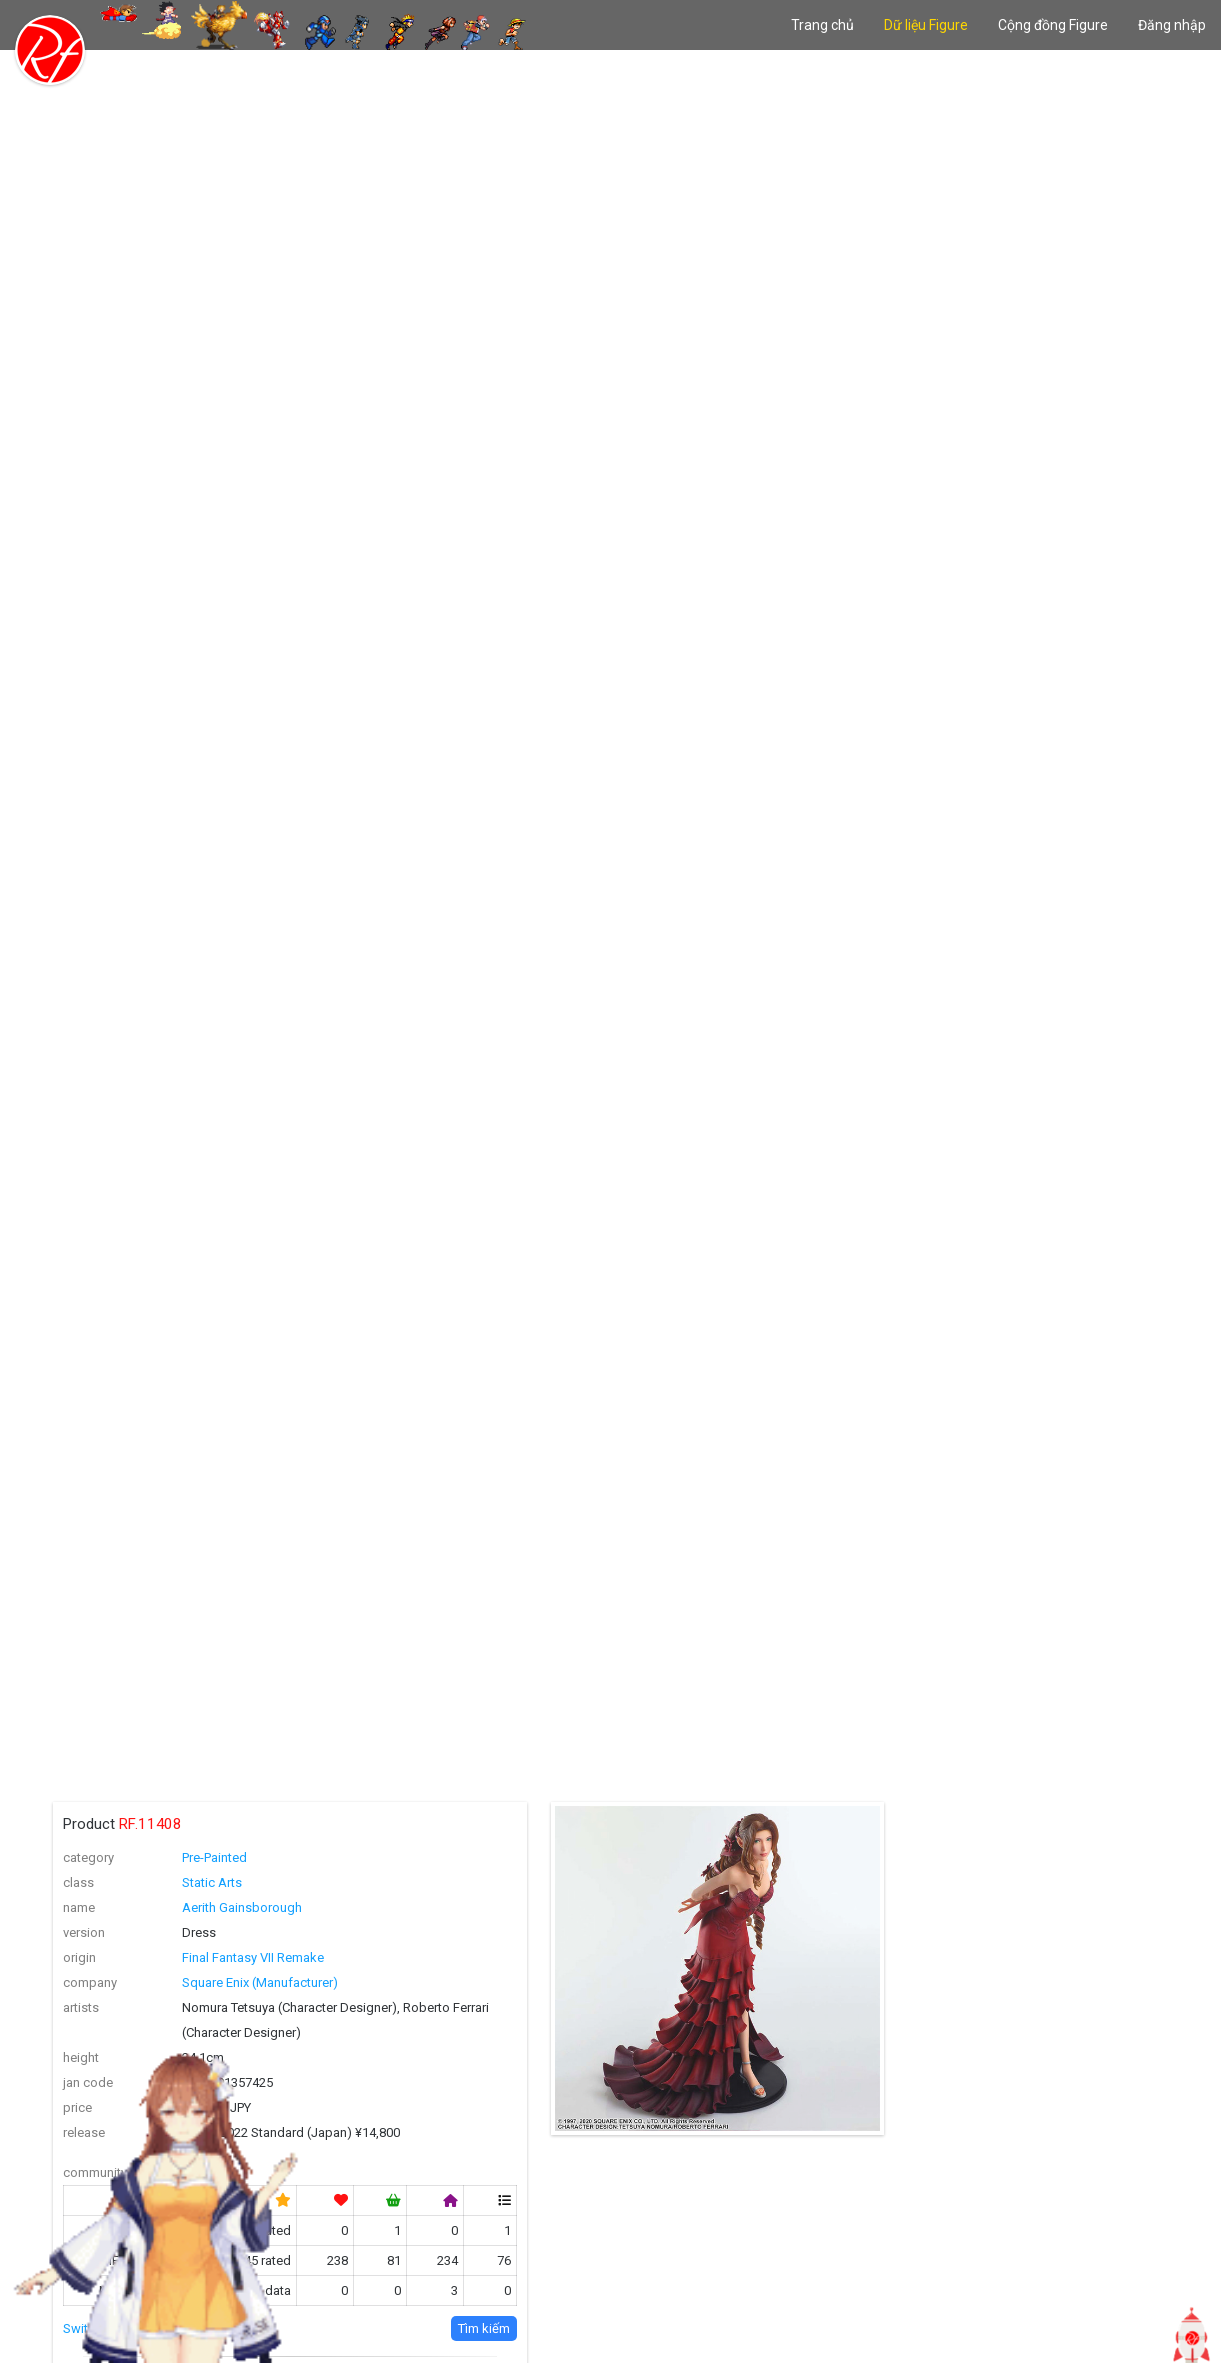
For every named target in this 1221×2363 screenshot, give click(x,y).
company (90, 1982)
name (79, 1907)
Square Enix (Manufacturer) (260, 1982)
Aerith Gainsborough (242, 1907)
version (84, 1932)
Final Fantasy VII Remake (253, 1957)
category (88, 1857)
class (78, 1882)
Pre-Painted (214, 1857)
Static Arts (212, 1882)
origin (79, 1957)
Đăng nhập (1172, 25)
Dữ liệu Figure (926, 25)
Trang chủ (822, 25)
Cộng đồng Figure (1053, 25)
